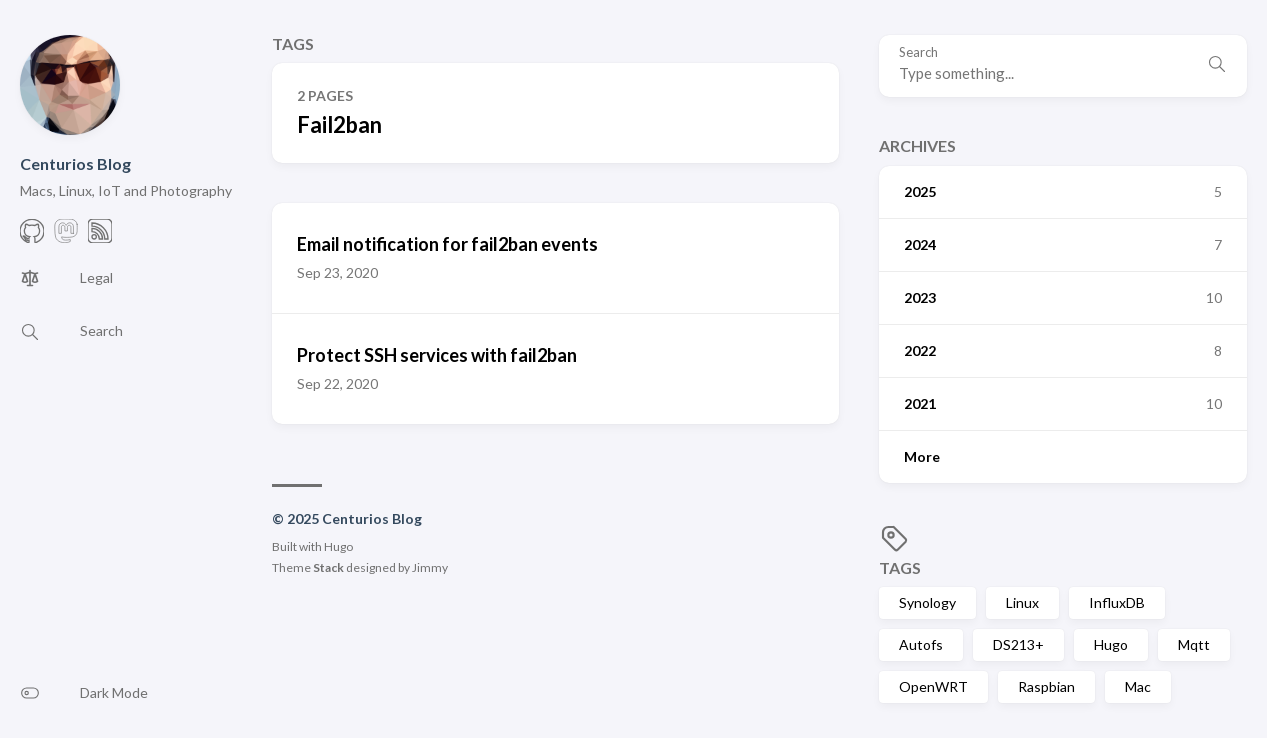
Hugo (1111, 644)
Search (918, 52)
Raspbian (1046, 686)
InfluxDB (1117, 602)
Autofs (921, 644)
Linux (1022, 602)
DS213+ (1018, 644)
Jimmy (430, 567)
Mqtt (1194, 644)
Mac (1138, 686)
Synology (927, 602)
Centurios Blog (75, 163)
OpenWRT (933, 686)
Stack (328, 567)
